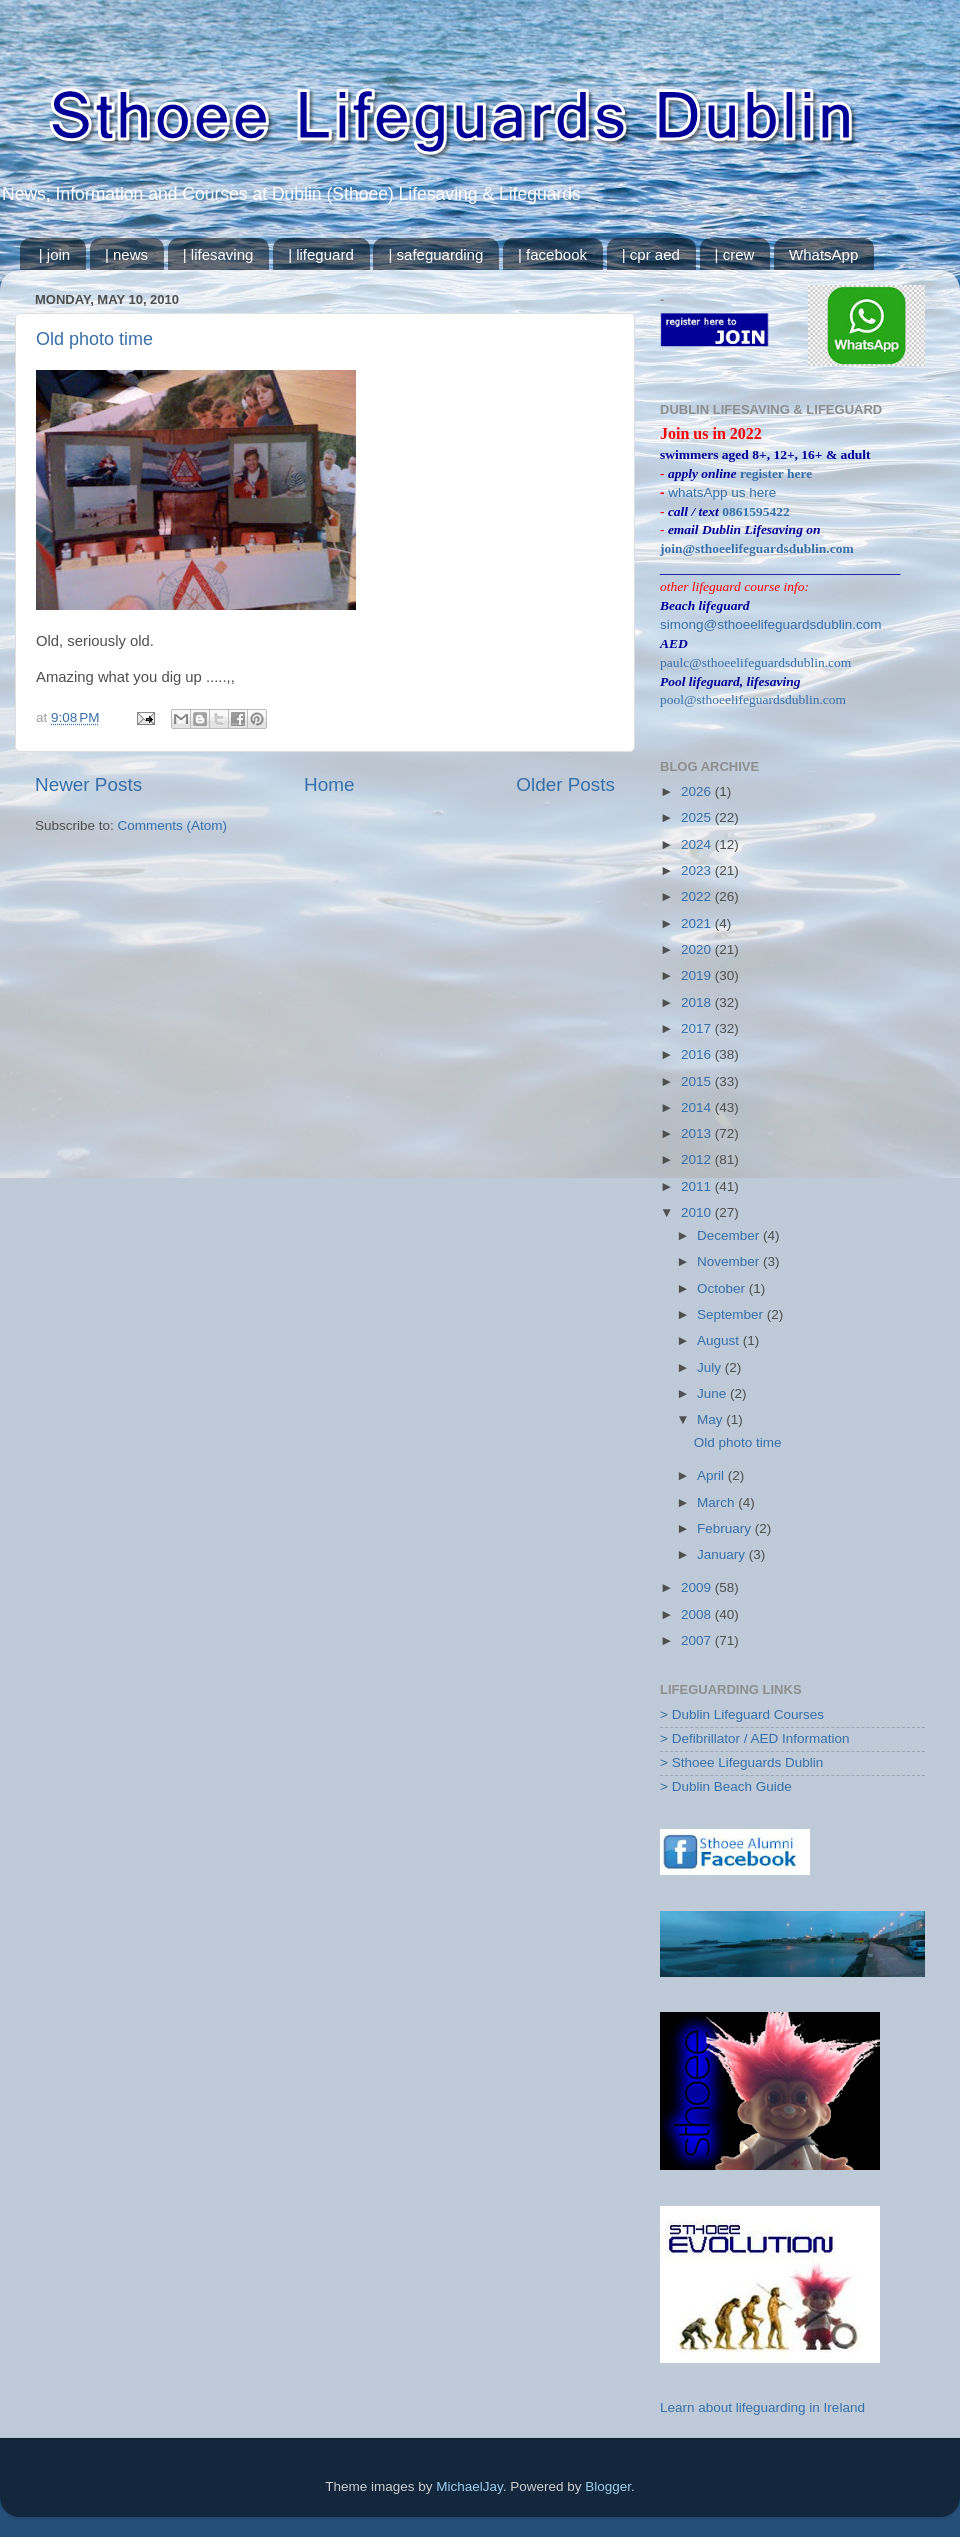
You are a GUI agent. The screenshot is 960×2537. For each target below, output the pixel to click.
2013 (698, 1133)
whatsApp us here (722, 492)
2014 (698, 1107)
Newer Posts (88, 784)
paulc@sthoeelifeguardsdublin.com (755, 662)
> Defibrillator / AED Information (754, 1738)
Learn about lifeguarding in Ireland (762, 2407)
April (712, 1475)
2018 (698, 1002)
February (726, 1528)
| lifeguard (321, 254)
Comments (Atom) (173, 825)
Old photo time (94, 339)
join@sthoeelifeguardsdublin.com (757, 548)
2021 (698, 923)
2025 (698, 817)
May (711, 1419)
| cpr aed (651, 254)
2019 (698, 975)
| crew (735, 254)
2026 (698, 791)
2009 (698, 1587)
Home (329, 784)
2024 (698, 844)
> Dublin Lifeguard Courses (742, 1714)
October (723, 1288)
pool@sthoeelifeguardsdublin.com (753, 699)
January (723, 1554)
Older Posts (565, 784)
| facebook (552, 254)
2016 (698, 1054)
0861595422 (756, 511)
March (717, 1502)
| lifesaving (218, 254)
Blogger (608, 2486)
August (720, 1340)
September (732, 1314)
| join (54, 254)
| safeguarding (435, 254)
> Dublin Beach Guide (726, 1786)
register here (776, 473)
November (730, 1261)
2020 (698, 949)
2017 (698, 1028)
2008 (698, 1614)
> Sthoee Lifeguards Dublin (741, 1762)
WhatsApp (823, 254)
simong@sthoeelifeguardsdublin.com (771, 624)
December (730, 1235)
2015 (698, 1081)
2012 (698, 1159)
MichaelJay (469, 2486)
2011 (698, 1186)
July (711, 1367)
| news (126, 254)
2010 (698, 1212)
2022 (698, 896)
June (713, 1393)
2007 (698, 1640)
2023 (698, 870)
